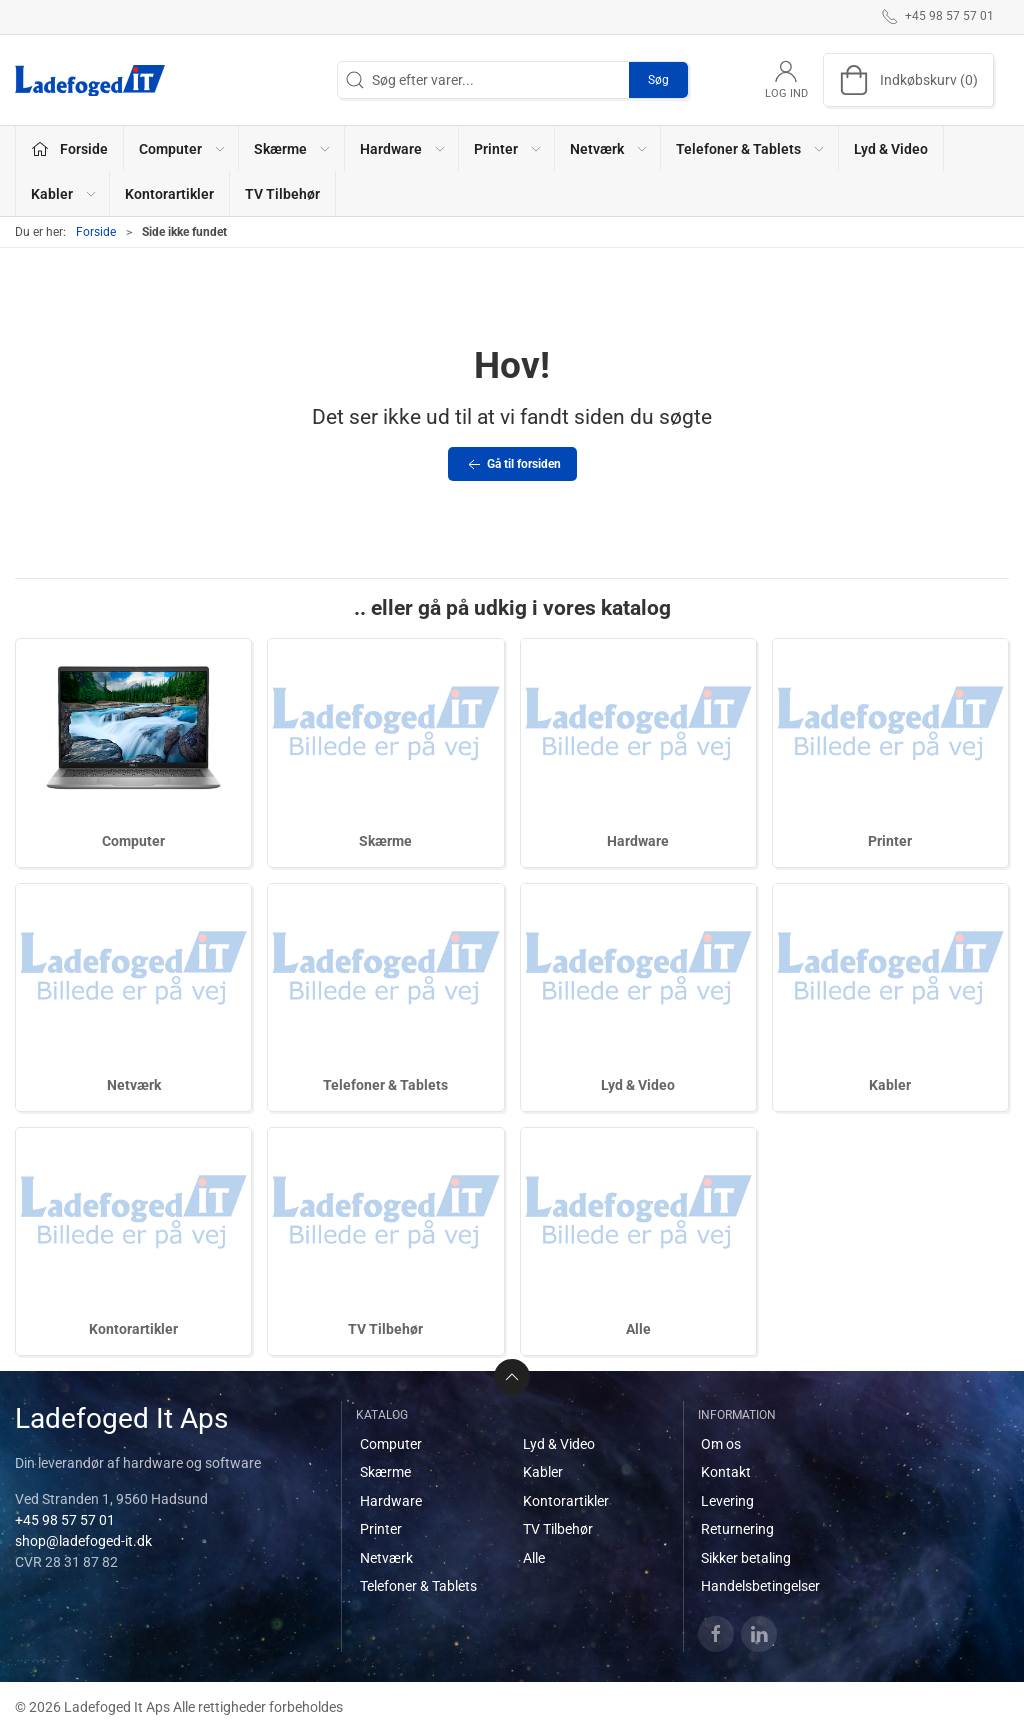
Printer (890, 841)
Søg (658, 80)
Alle (638, 1329)
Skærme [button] (293, 149)
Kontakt (726, 1472)
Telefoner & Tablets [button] (751, 149)
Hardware (638, 841)
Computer (133, 841)
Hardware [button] (403, 149)
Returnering (737, 1529)
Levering (727, 1501)
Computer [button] (183, 149)
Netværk (134, 1085)
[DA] (90, 80)
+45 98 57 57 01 (65, 1520)
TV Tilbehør (282, 194)
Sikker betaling (746, 1558)
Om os (721, 1444)
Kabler (890, 1085)
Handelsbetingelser (760, 1586)
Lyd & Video (891, 149)
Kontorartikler (169, 194)
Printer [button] (508, 149)
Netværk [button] (609, 149)
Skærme (385, 841)
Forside (96, 232)
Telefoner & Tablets (385, 1085)
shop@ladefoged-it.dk (83, 1541)
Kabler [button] (64, 194)
